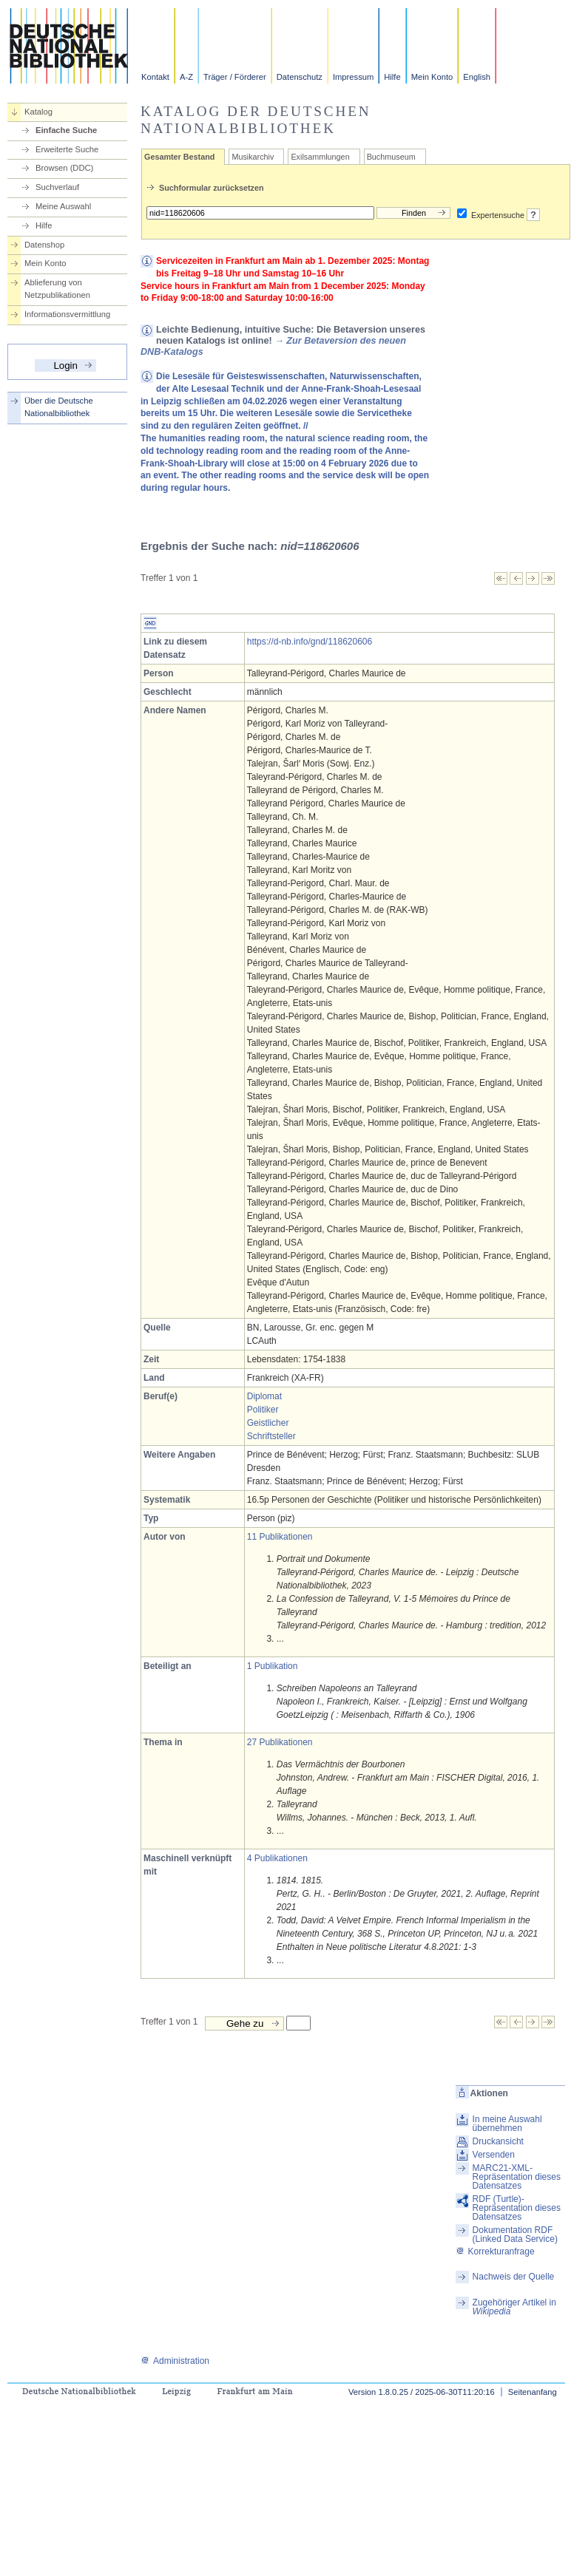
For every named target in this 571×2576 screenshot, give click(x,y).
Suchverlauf (57, 187)
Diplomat (264, 1396)
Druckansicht (498, 2141)
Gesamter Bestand (179, 156)
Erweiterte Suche (67, 149)
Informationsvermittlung (67, 314)
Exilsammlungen (320, 156)
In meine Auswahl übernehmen (507, 2123)
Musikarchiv (253, 156)
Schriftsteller (271, 1436)
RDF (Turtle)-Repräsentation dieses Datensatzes (517, 2208)
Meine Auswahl (63, 206)
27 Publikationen (280, 1742)
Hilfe (392, 76)
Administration (175, 2361)
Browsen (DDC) (64, 167)
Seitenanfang (532, 2392)
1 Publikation (272, 1666)
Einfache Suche (66, 130)
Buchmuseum (391, 156)
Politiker (263, 1409)
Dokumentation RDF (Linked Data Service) (515, 2234)
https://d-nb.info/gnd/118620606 (309, 641)
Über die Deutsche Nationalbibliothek (58, 407)
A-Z (186, 76)
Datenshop (44, 244)
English (476, 76)
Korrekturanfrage (495, 2251)
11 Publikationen (280, 1537)
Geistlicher (268, 1423)
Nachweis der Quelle (514, 2276)
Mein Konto (432, 76)
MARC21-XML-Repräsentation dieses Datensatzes (517, 2177)
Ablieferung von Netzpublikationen (57, 288)
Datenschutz (299, 76)
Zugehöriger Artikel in (514, 2307)
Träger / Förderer (234, 76)
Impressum (353, 76)
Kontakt (155, 76)
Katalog (38, 111)
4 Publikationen (277, 1858)
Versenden (494, 2155)
